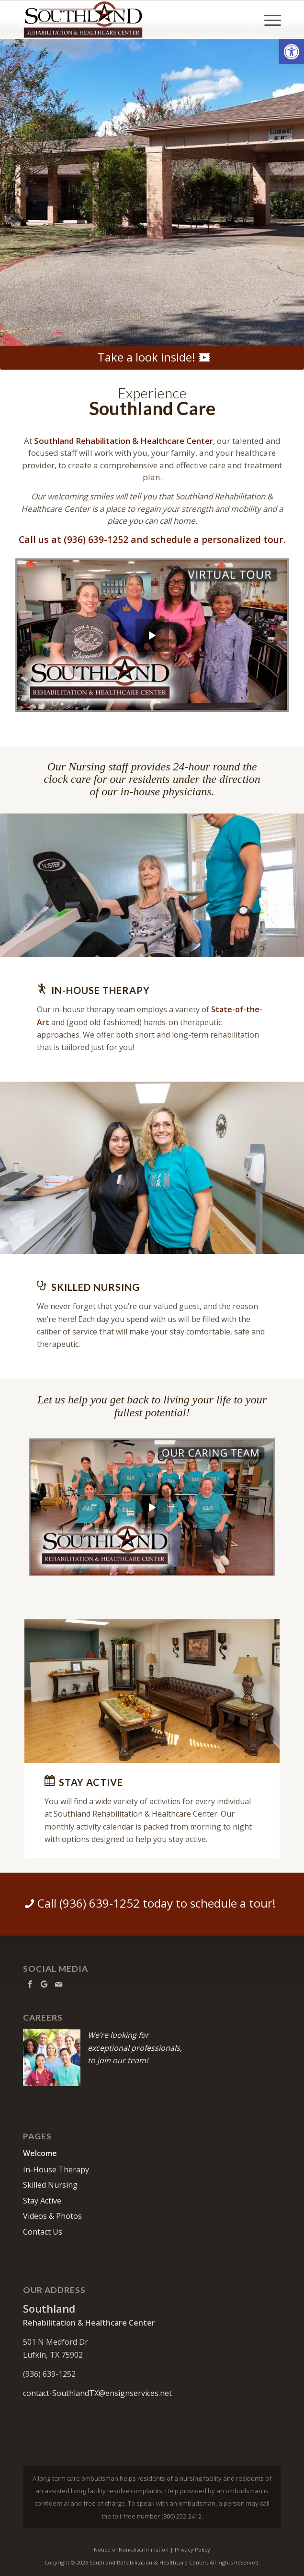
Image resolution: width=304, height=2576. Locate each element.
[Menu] (268, 19)
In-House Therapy (56, 2169)
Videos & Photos (52, 2216)
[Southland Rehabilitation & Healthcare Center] (126, 19)
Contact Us (42, 2231)
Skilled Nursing (50, 2185)
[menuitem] (268, 19)
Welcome (40, 2153)
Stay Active (42, 2200)
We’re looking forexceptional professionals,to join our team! (135, 2048)
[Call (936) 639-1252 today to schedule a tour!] (152, 1904)
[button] (291, 51)
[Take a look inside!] (152, 358)
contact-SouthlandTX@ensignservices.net (97, 2393)
